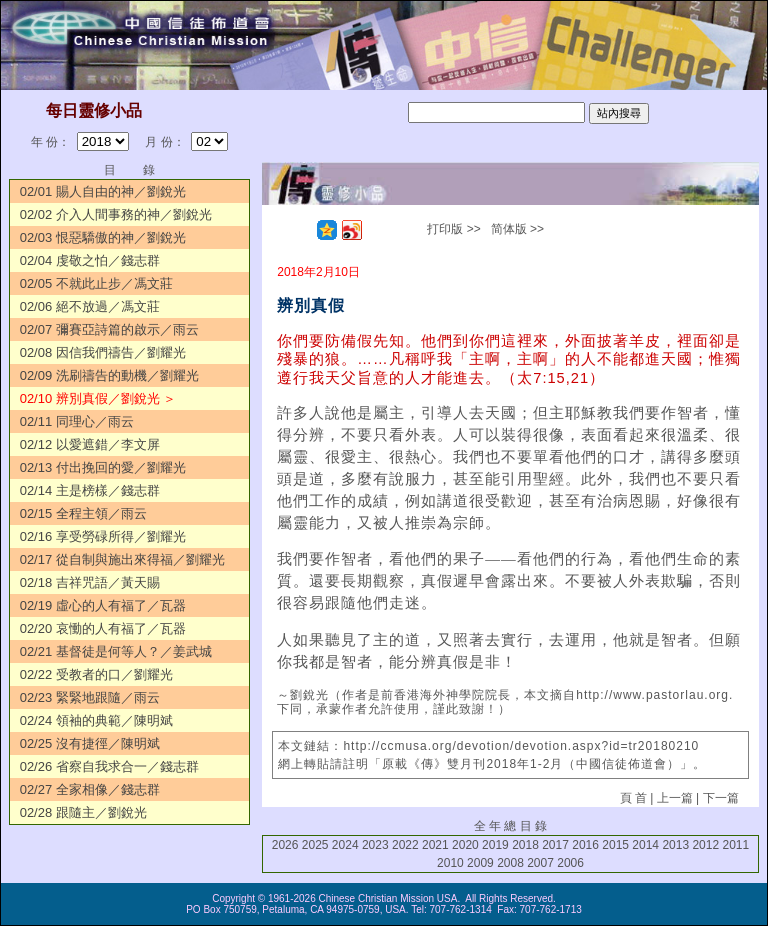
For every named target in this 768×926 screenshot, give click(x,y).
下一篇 (721, 798)
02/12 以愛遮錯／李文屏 (90, 444)
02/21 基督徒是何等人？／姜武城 (116, 651)
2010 (450, 863)
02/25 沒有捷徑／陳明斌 (90, 743)
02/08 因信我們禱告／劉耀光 (103, 352)
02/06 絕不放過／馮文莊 (90, 306)
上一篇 (675, 798)
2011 (735, 845)
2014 (645, 845)
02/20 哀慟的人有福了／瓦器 (103, 628)
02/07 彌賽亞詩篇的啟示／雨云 (109, 329)
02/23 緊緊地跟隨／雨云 (90, 697)
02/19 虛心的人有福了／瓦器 (103, 605)
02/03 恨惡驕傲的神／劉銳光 (103, 237)
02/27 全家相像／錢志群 (90, 789)
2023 (375, 845)
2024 (345, 845)
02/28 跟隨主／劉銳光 (83, 812)
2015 (615, 845)
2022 (405, 845)
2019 (495, 845)
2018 (525, 845)
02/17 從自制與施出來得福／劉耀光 (122, 559)
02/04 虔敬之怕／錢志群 (90, 260)
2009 (480, 863)
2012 (705, 845)
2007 (540, 863)
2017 (555, 845)
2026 (285, 845)
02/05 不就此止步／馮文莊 (96, 283)
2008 (510, 863)
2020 (465, 845)
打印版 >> (453, 229)
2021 (435, 845)
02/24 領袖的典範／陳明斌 (96, 720)
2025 (315, 845)
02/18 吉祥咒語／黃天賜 (90, 582)
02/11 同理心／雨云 (77, 421)
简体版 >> (517, 229)
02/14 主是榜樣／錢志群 (90, 490)
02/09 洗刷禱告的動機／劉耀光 (109, 375)
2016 (585, 845)
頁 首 (633, 798)
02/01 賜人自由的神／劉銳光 (103, 191)
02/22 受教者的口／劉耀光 (96, 674)
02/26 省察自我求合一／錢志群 (109, 766)
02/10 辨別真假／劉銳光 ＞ (98, 398)
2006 (570, 863)
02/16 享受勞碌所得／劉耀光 (103, 536)
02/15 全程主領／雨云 (83, 513)
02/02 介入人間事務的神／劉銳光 (116, 214)
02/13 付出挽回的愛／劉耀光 (103, 467)
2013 (675, 845)
